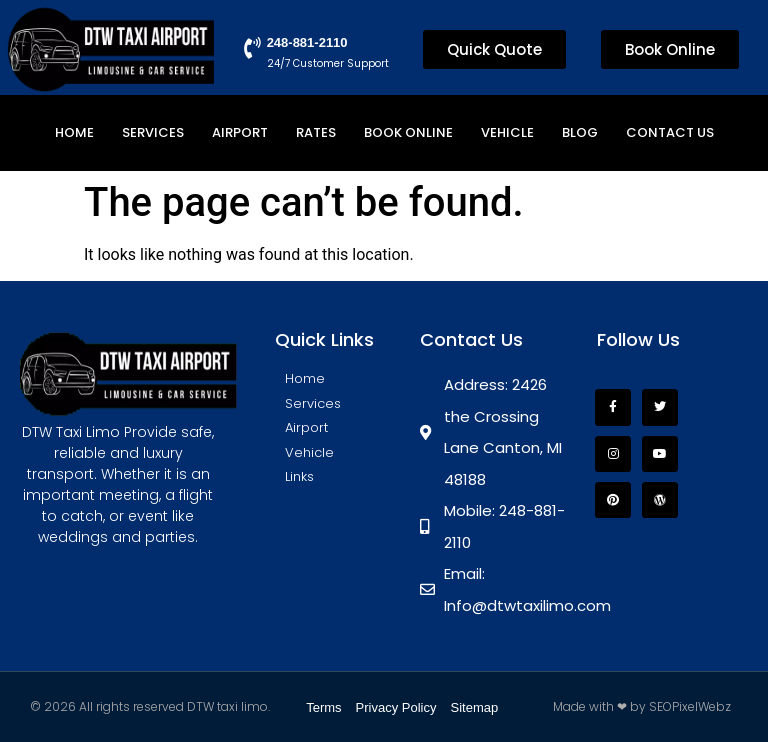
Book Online (408, 132)
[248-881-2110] (251, 49)
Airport (240, 132)
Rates (316, 132)
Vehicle (507, 132)
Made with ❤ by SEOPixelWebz (642, 706)
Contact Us (670, 132)
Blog (580, 132)
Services (153, 132)
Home (74, 132)
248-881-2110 (305, 42)
